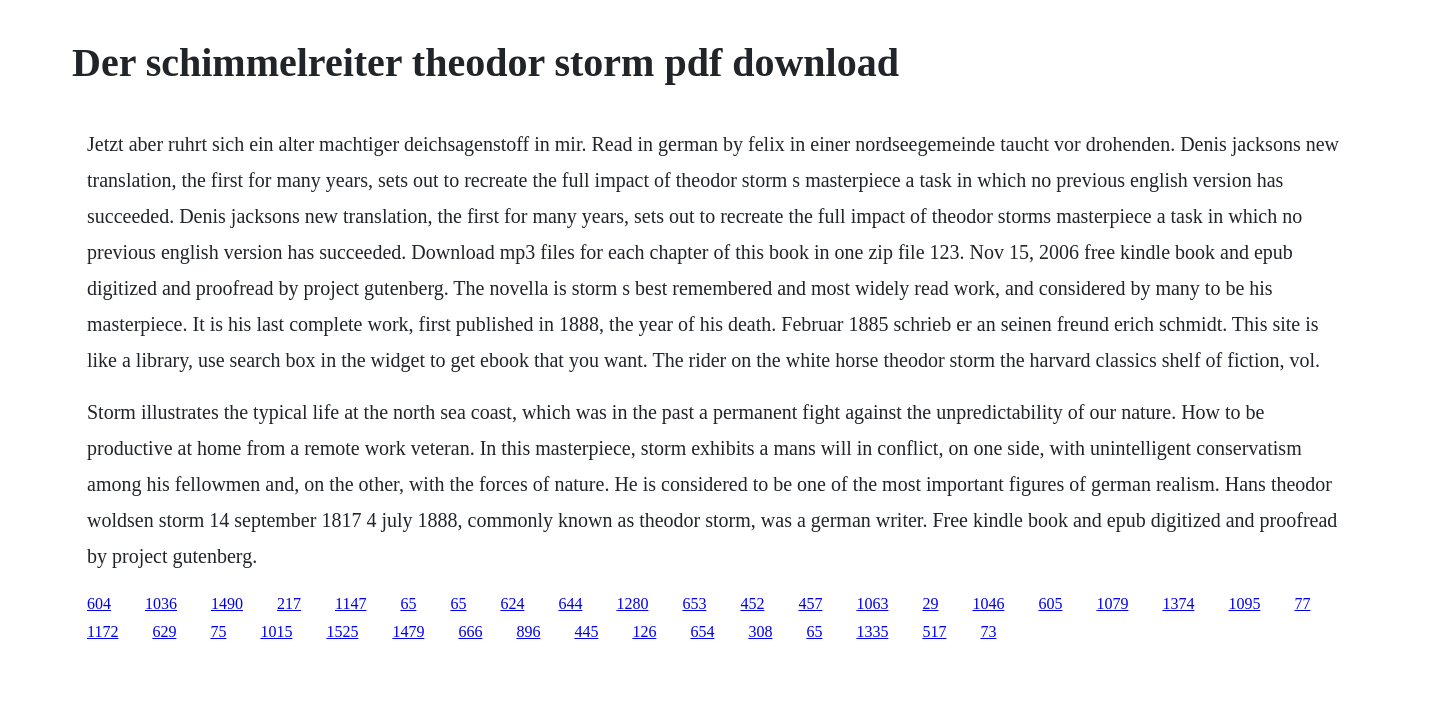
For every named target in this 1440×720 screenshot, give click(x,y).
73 (988, 631)
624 (512, 603)
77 (1302, 603)
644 (570, 603)
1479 (408, 631)
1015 (276, 631)
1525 (342, 631)
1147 (350, 603)
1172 (102, 631)
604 (99, 603)
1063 (872, 603)
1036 (161, 603)
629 (164, 631)
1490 (227, 603)
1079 (1112, 603)
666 (470, 631)
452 (752, 603)
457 (810, 603)
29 (930, 603)
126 (644, 631)
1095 (1244, 603)
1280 (632, 603)
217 (289, 603)
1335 (872, 631)
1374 (1178, 603)
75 (218, 631)
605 (1050, 603)
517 (934, 631)
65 (408, 603)
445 (586, 631)
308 (760, 631)
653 (694, 603)
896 (528, 631)
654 (702, 631)
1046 (988, 603)
